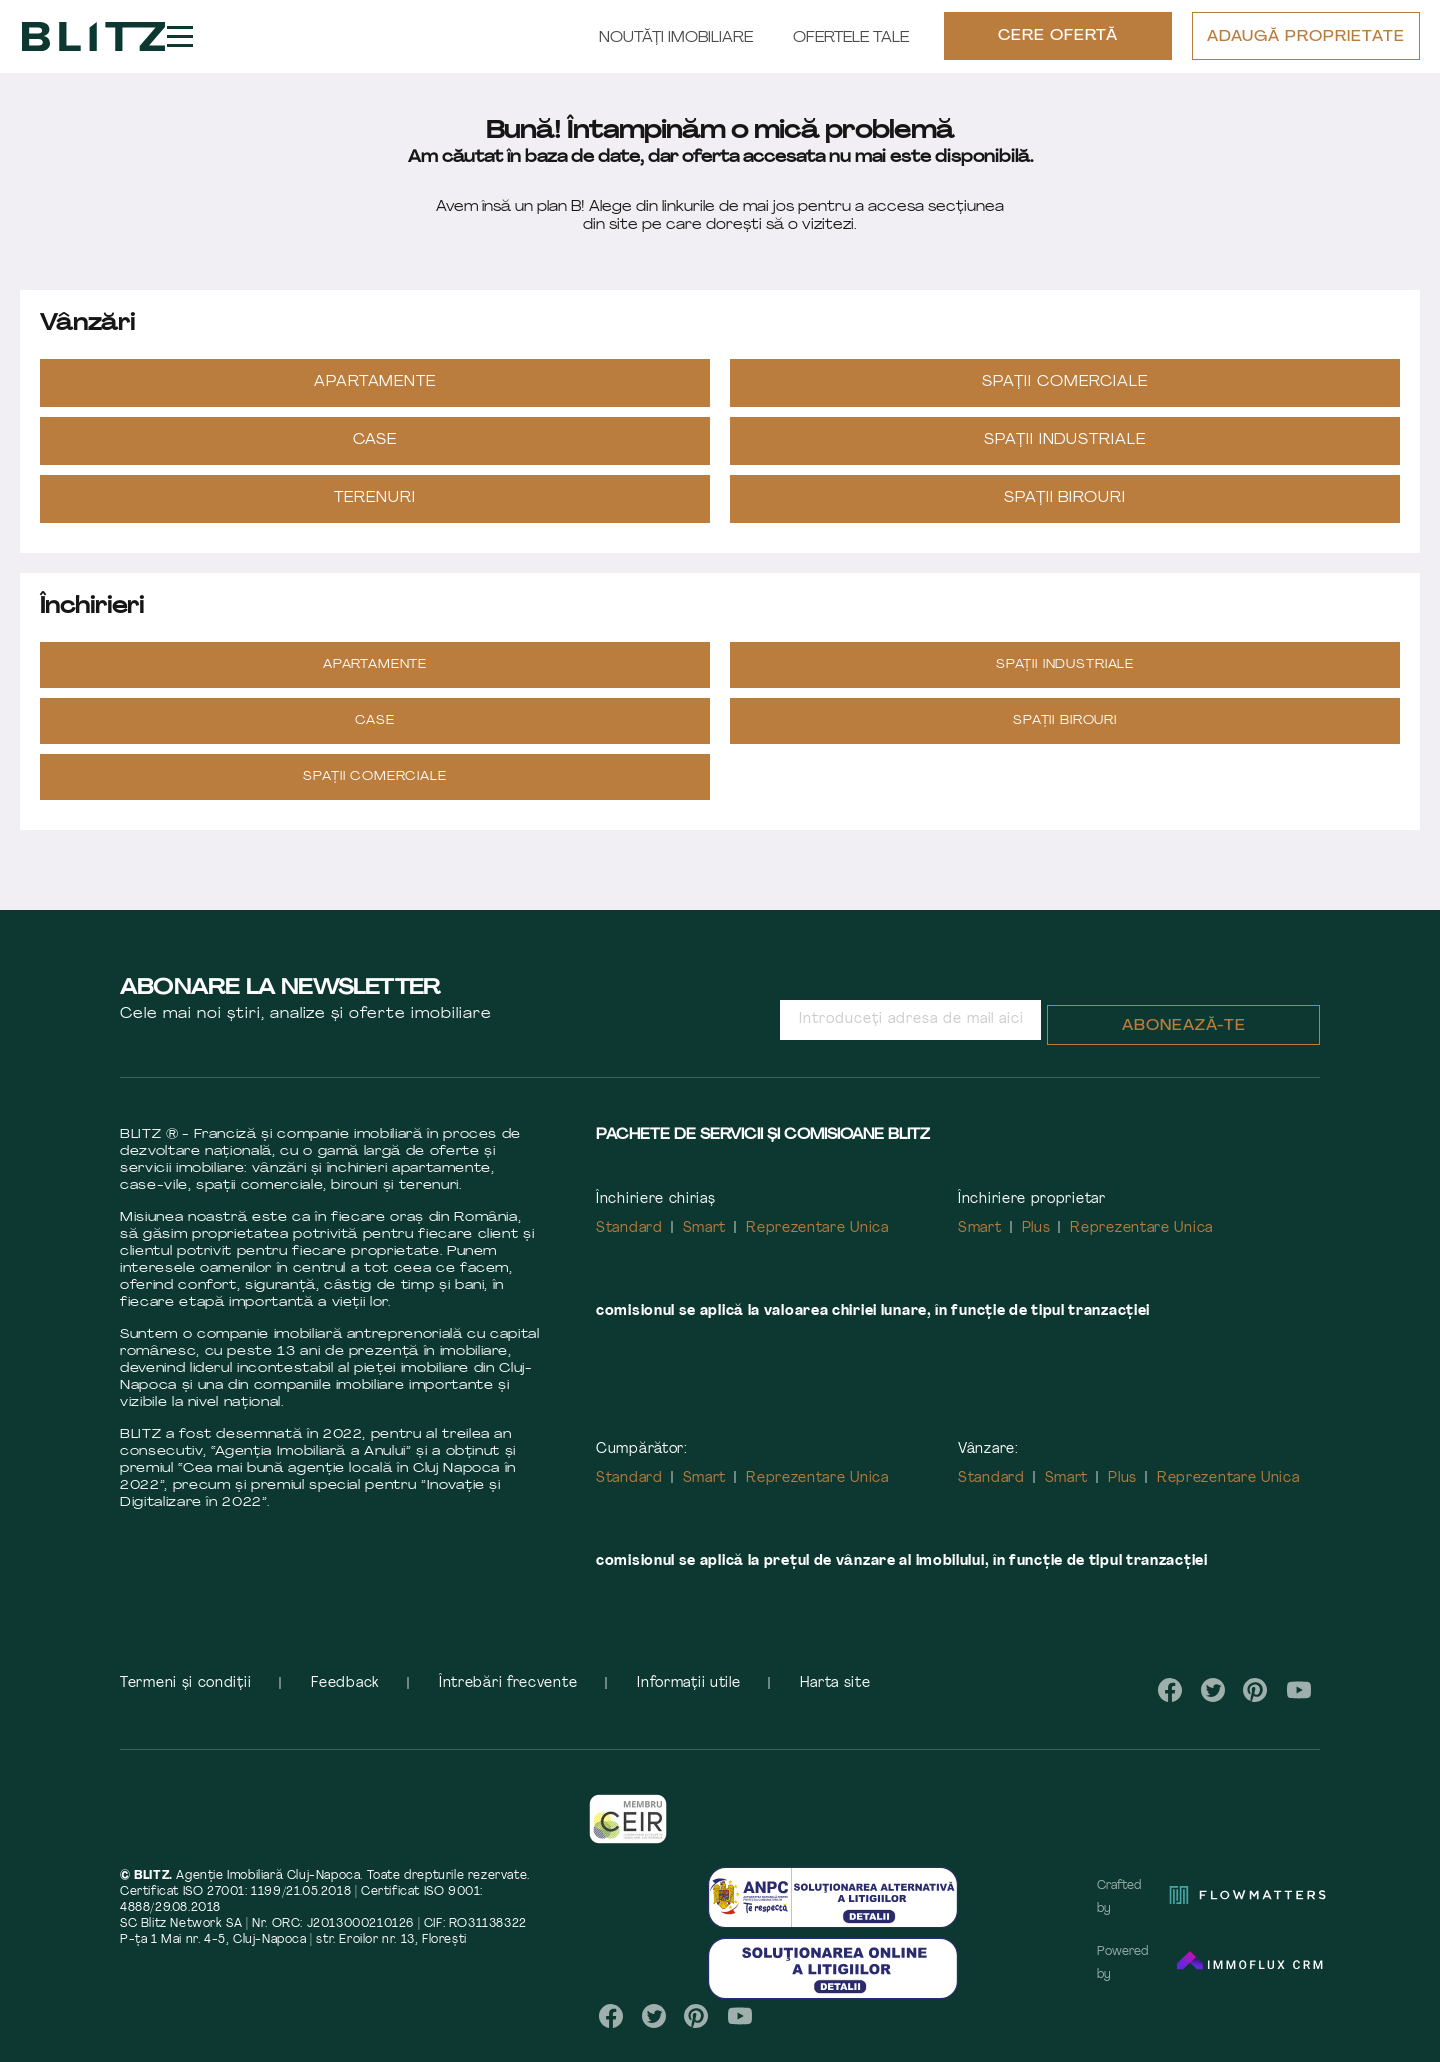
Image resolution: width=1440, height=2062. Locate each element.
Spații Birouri (1065, 516)
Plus (1036, 1246)
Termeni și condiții (185, 1701)
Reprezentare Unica (817, 1246)
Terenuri (375, 516)
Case (375, 458)
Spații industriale (1065, 458)
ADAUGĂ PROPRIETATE (1305, 47)
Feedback (345, 1701)
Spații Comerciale (1065, 400)
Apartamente (375, 400)
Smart (705, 1246)
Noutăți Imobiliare (675, 47)
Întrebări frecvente (508, 1701)
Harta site (835, 1701)
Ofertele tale (850, 47)
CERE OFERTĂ (1057, 46)
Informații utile (688, 1701)
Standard (629, 1246)
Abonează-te (1184, 1044)
